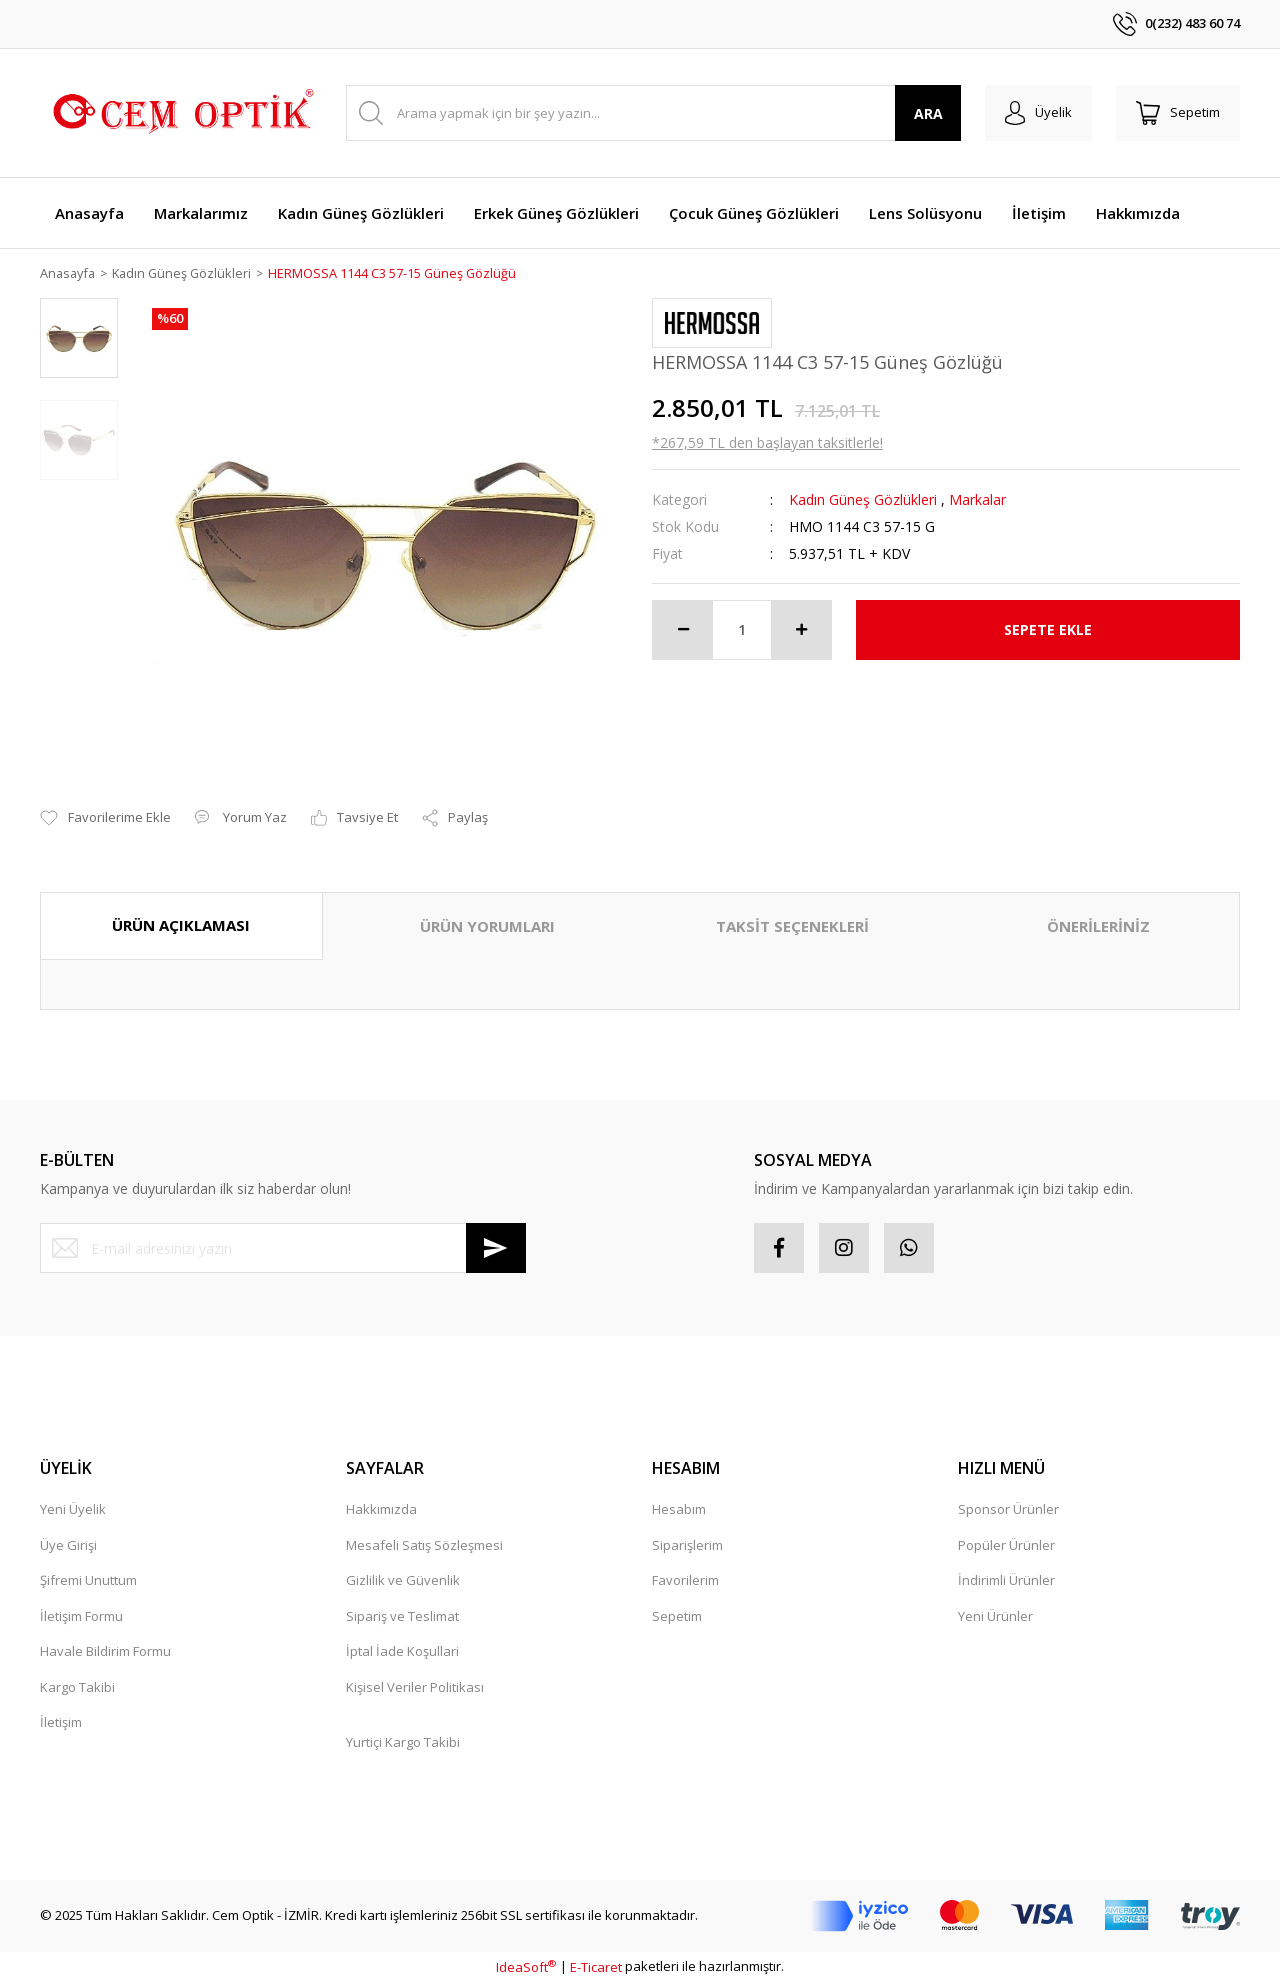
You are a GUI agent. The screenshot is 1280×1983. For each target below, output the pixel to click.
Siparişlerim (687, 1545)
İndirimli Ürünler (1006, 1581)
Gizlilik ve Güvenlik (403, 1581)
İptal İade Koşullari (402, 1652)
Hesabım (679, 1510)
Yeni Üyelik (73, 1510)
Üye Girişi (68, 1545)
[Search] (653, 113)
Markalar (977, 499)
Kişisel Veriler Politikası (415, 1687)
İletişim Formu (81, 1616)
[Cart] (1178, 113)
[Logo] (180, 113)
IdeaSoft (526, 1967)
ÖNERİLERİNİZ (1098, 927)
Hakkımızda (381, 1510)
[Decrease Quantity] (683, 630)
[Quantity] (742, 630)
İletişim (61, 1723)
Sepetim (677, 1616)
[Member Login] (1038, 113)
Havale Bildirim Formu (105, 1652)
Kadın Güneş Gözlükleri (863, 499)
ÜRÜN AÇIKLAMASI (181, 926)
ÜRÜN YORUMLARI (487, 927)
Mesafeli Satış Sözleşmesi (424, 1545)
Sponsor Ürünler (1008, 1510)
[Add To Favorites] (105, 819)
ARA (928, 113)
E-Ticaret (596, 1967)
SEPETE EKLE (1048, 630)
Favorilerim (685, 1581)
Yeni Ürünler (995, 1616)
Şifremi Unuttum (88, 1581)
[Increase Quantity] (801, 630)
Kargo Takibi (77, 1687)
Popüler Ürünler (1006, 1545)
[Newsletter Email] (283, 1249)
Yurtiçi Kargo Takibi (403, 1742)
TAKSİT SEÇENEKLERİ (792, 927)
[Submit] (496, 1249)
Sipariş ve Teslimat (402, 1616)
